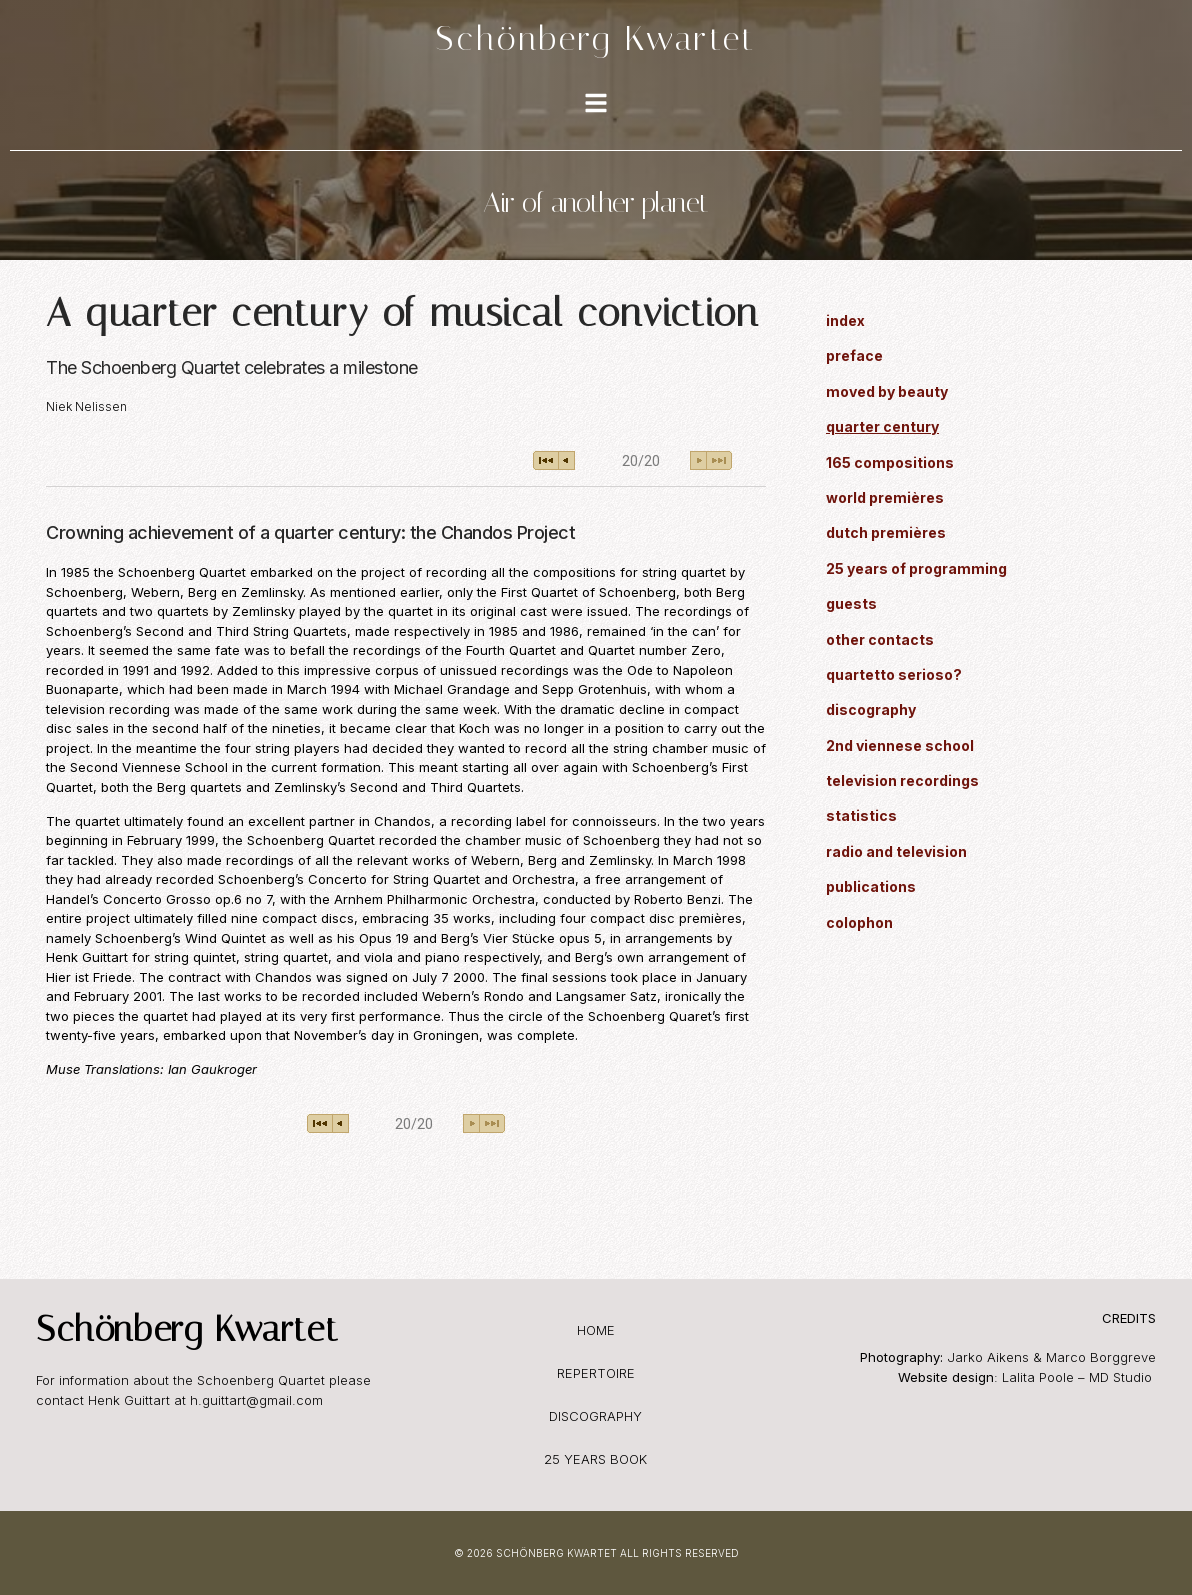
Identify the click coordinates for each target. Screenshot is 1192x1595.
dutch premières (886, 532)
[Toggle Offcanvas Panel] (596, 105)
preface (854, 355)
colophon (859, 922)
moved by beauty (887, 391)
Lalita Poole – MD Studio (1079, 1377)
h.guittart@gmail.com (256, 1400)
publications (871, 886)
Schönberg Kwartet (595, 37)
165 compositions (890, 462)
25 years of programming (916, 568)
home (596, 1330)
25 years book (595, 1459)
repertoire (596, 1373)
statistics (861, 815)
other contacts (880, 639)
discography (871, 709)
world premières (885, 497)
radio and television (896, 851)
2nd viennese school (900, 745)
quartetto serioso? (894, 674)
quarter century (882, 426)
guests (851, 603)
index (845, 320)
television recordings (902, 780)
